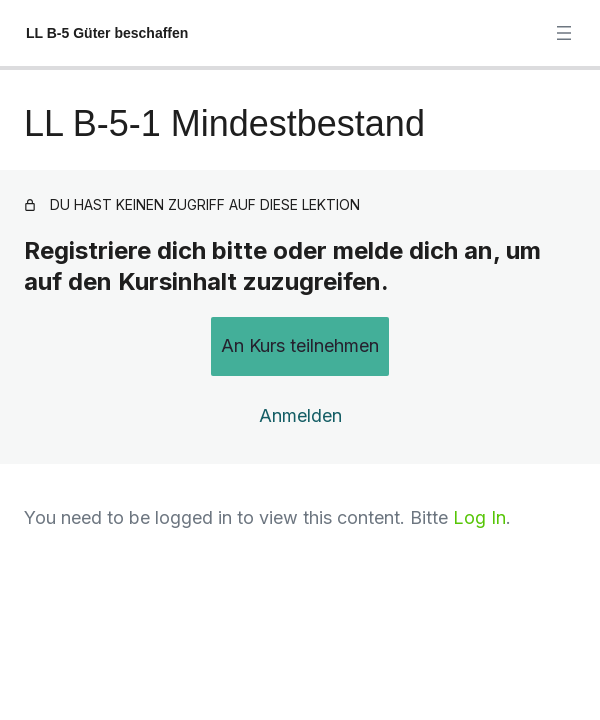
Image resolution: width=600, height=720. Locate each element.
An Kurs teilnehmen (300, 345)
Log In (479, 517)
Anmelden (300, 415)
